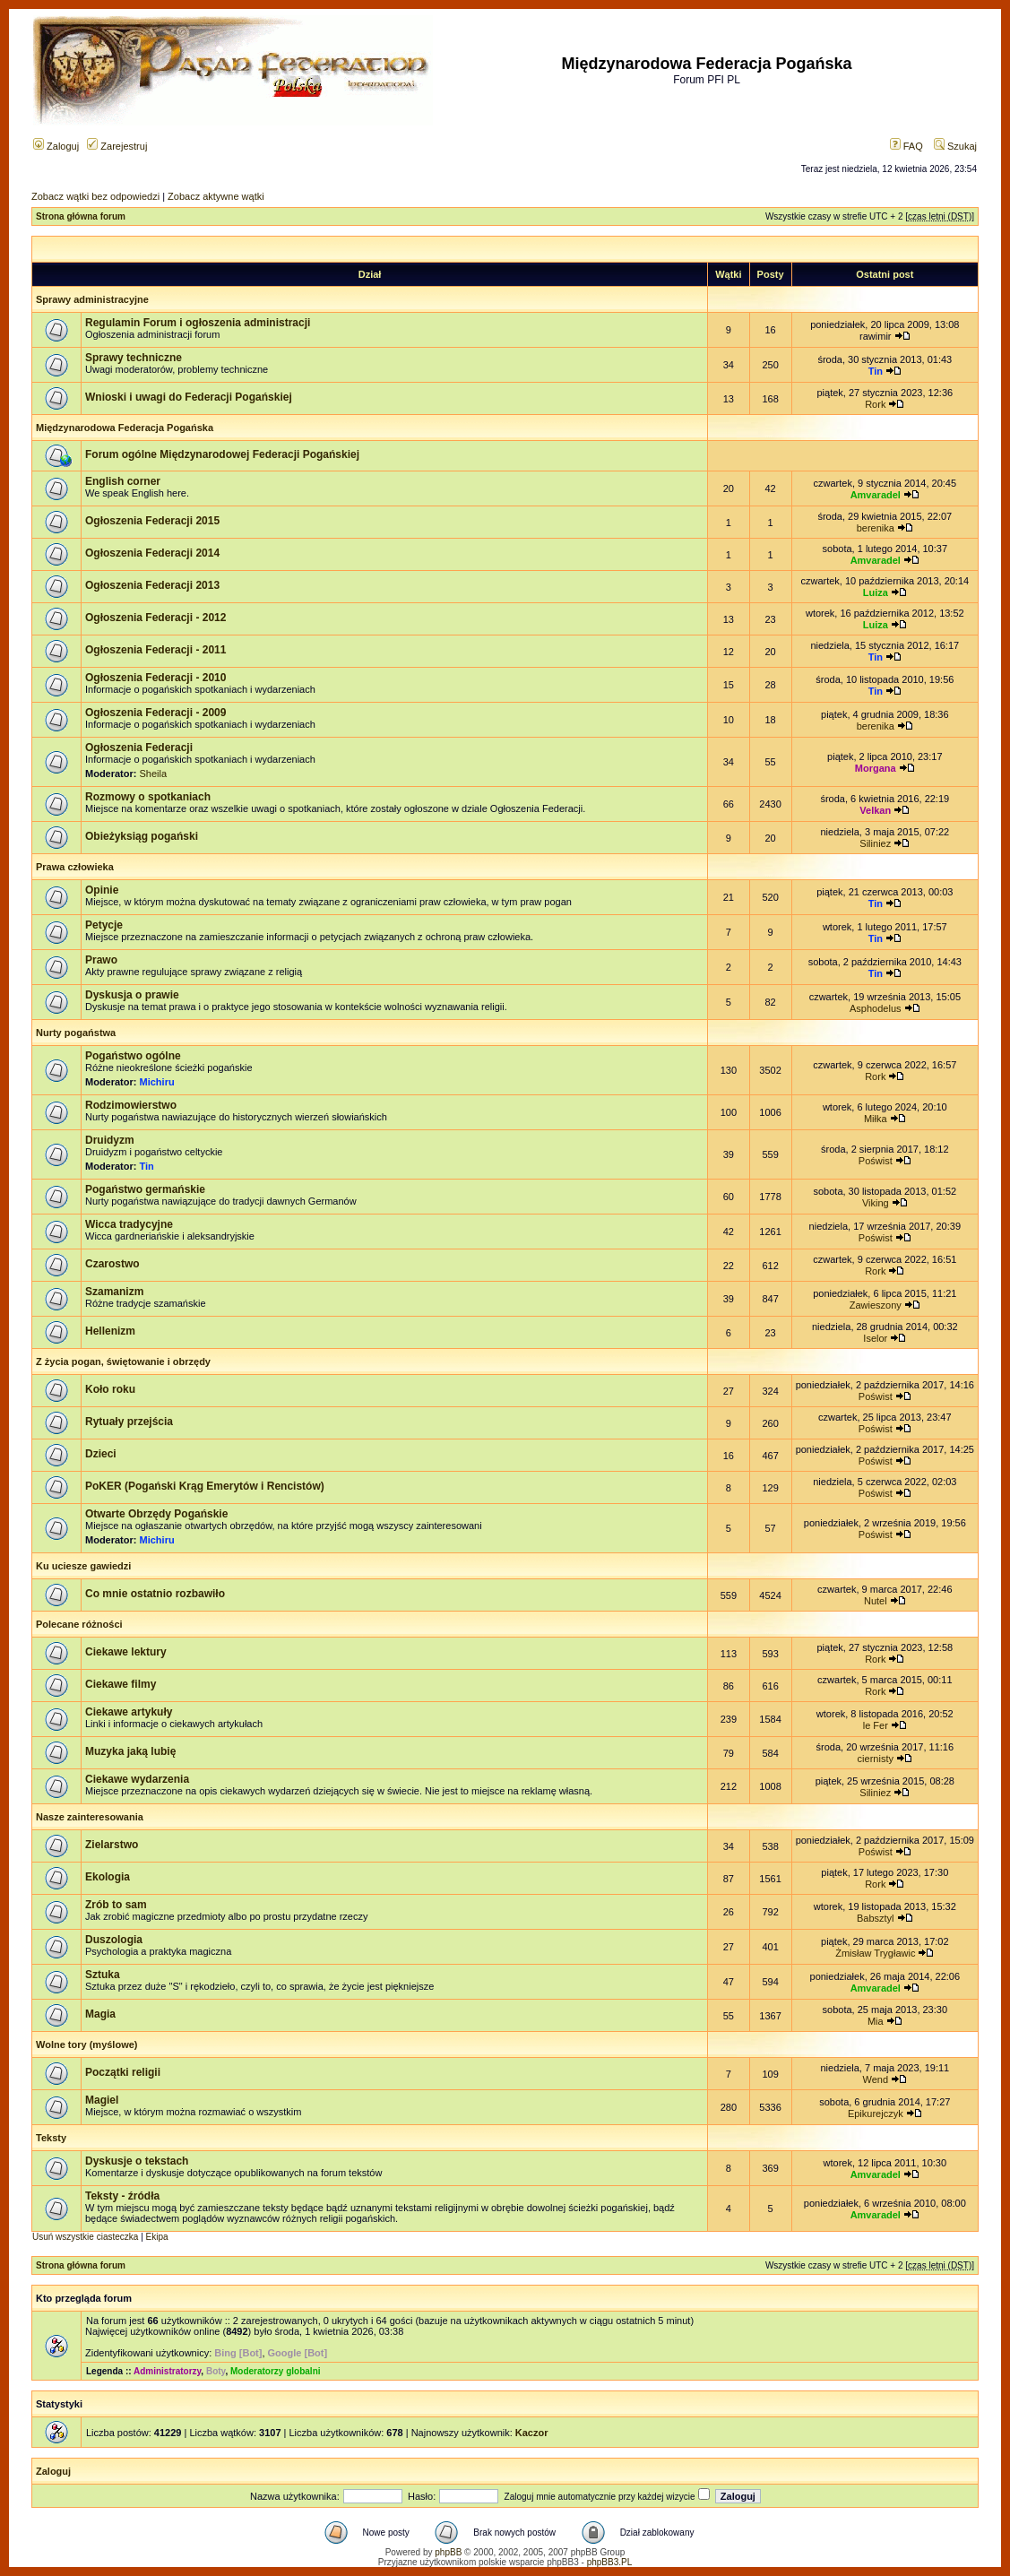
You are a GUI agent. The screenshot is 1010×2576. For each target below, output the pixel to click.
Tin (875, 371)
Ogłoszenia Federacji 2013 (152, 585)
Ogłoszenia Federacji (139, 747)
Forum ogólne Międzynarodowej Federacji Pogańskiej (222, 454)
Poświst (876, 1160)
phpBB (448, 2552)
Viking (875, 1202)
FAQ (906, 146)
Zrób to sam (116, 1904)
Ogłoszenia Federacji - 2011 (155, 650)
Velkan (875, 810)
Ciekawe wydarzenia (137, 1779)
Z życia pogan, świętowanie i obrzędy (123, 1361)
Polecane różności (79, 1624)
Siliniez (875, 843)
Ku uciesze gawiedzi (83, 1565)
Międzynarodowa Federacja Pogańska (124, 427)
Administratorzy (167, 2371)
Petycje (104, 925)
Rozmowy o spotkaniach (148, 797)
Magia (100, 2014)
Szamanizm (114, 1291)
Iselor (875, 1338)
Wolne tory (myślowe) (86, 2044)
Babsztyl (875, 1918)
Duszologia (113, 1939)
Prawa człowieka (75, 866)
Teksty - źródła (122, 2196)
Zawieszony (876, 1305)
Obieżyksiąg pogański (141, 836)
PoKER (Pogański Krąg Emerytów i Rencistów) (204, 1486)
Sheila (154, 773)
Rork (875, 404)
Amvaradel (875, 494)
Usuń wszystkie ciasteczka (85, 2237)
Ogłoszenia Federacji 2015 (152, 520)
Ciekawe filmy (120, 1684)
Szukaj (955, 146)
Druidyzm (109, 1140)
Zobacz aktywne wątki (216, 196)
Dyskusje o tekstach (136, 2161)
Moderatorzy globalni (275, 2371)
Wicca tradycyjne (129, 1224)
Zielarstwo (111, 1844)
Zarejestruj (117, 146)
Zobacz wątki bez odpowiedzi (95, 196)
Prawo (101, 960)
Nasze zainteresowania (89, 1816)
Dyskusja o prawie (132, 995)
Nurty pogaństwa (76, 1032)
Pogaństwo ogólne (133, 1056)
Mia (876, 2021)
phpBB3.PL (610, 2562)
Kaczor (531, 2432)
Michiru (157, 1081)
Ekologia (107, 1877)
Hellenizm (110, 1331)
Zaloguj (56, 146)
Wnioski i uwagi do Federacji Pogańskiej (188, 397)
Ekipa (157, 2237)
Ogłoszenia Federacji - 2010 (155, 677)
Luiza (875, 592)
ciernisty (875, 1758)
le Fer (875, 1725)
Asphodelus (876, 1008)
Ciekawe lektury (126, 1652)
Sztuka (102, 1974)
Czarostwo (112, 1264)
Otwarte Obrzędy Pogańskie (156, 1514)
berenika (875, 528)
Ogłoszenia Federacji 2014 (152, 553)
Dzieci (101, 1454)
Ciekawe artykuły (128, 1712)
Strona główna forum (80, 216)
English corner (122, 481)
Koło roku (110, 1389)
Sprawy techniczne (133, 357)
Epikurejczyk (875, 2113)
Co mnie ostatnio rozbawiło (155, 1593)
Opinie (101, 890)
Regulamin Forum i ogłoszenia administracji (197, 322)
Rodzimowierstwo (131, 1105)
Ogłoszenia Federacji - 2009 (155, 712)
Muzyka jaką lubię (130, 1751)
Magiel (101, 2100)
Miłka (875, 1118)
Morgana (875, 768)
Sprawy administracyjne (92, 299)
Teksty (51, 2137)
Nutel (875, 1600)
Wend (876, 2079)
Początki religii (122, 2072)
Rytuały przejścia (129, 1421)
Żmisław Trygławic (875, 1953)
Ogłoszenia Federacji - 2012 (155, 617)
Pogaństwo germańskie (145, 1189)
